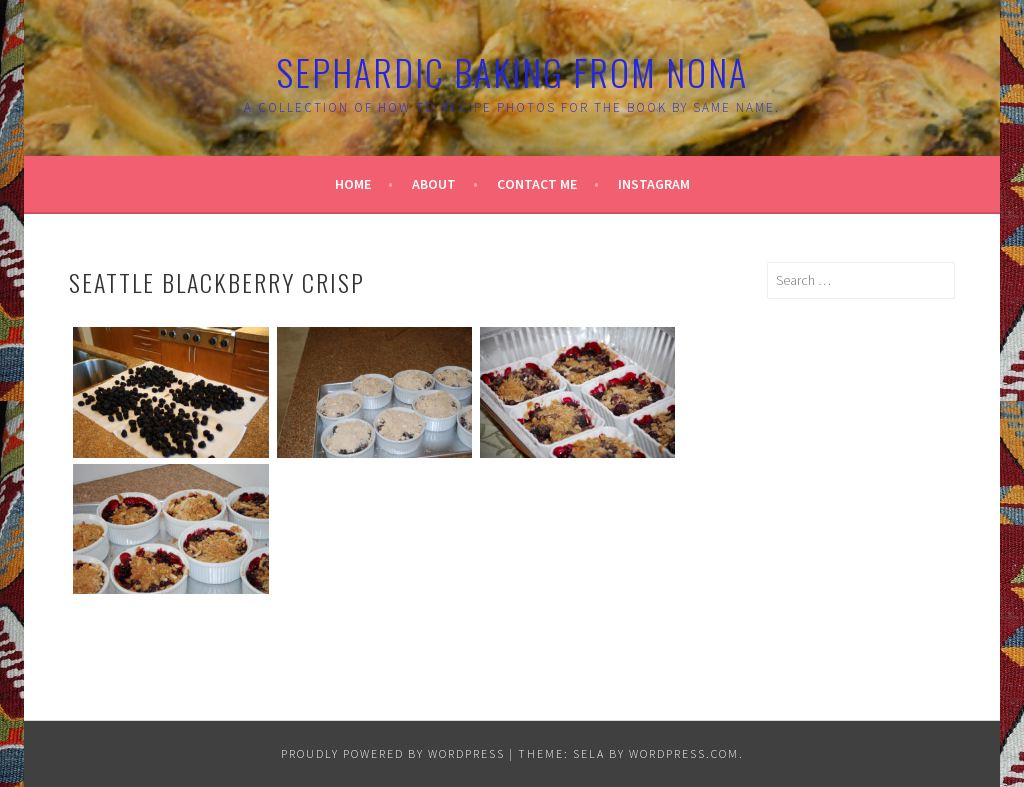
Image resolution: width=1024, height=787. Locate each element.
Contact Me (537, 184)
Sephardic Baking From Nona (512, 71)
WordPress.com (684, 753)
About (434, 184)
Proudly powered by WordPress (393, 753)
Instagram (654, 184)
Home (353, 184)
